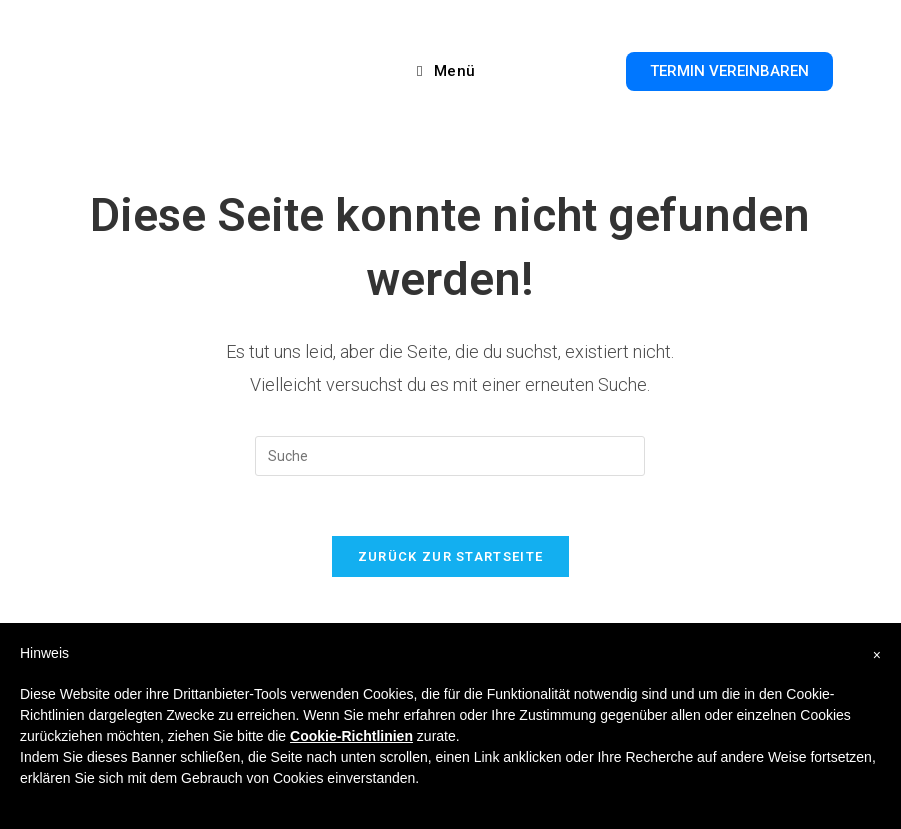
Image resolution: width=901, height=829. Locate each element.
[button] (729, 71)
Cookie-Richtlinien (351, 736)
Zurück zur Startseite (450, 556)
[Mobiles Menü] (446, 71)
